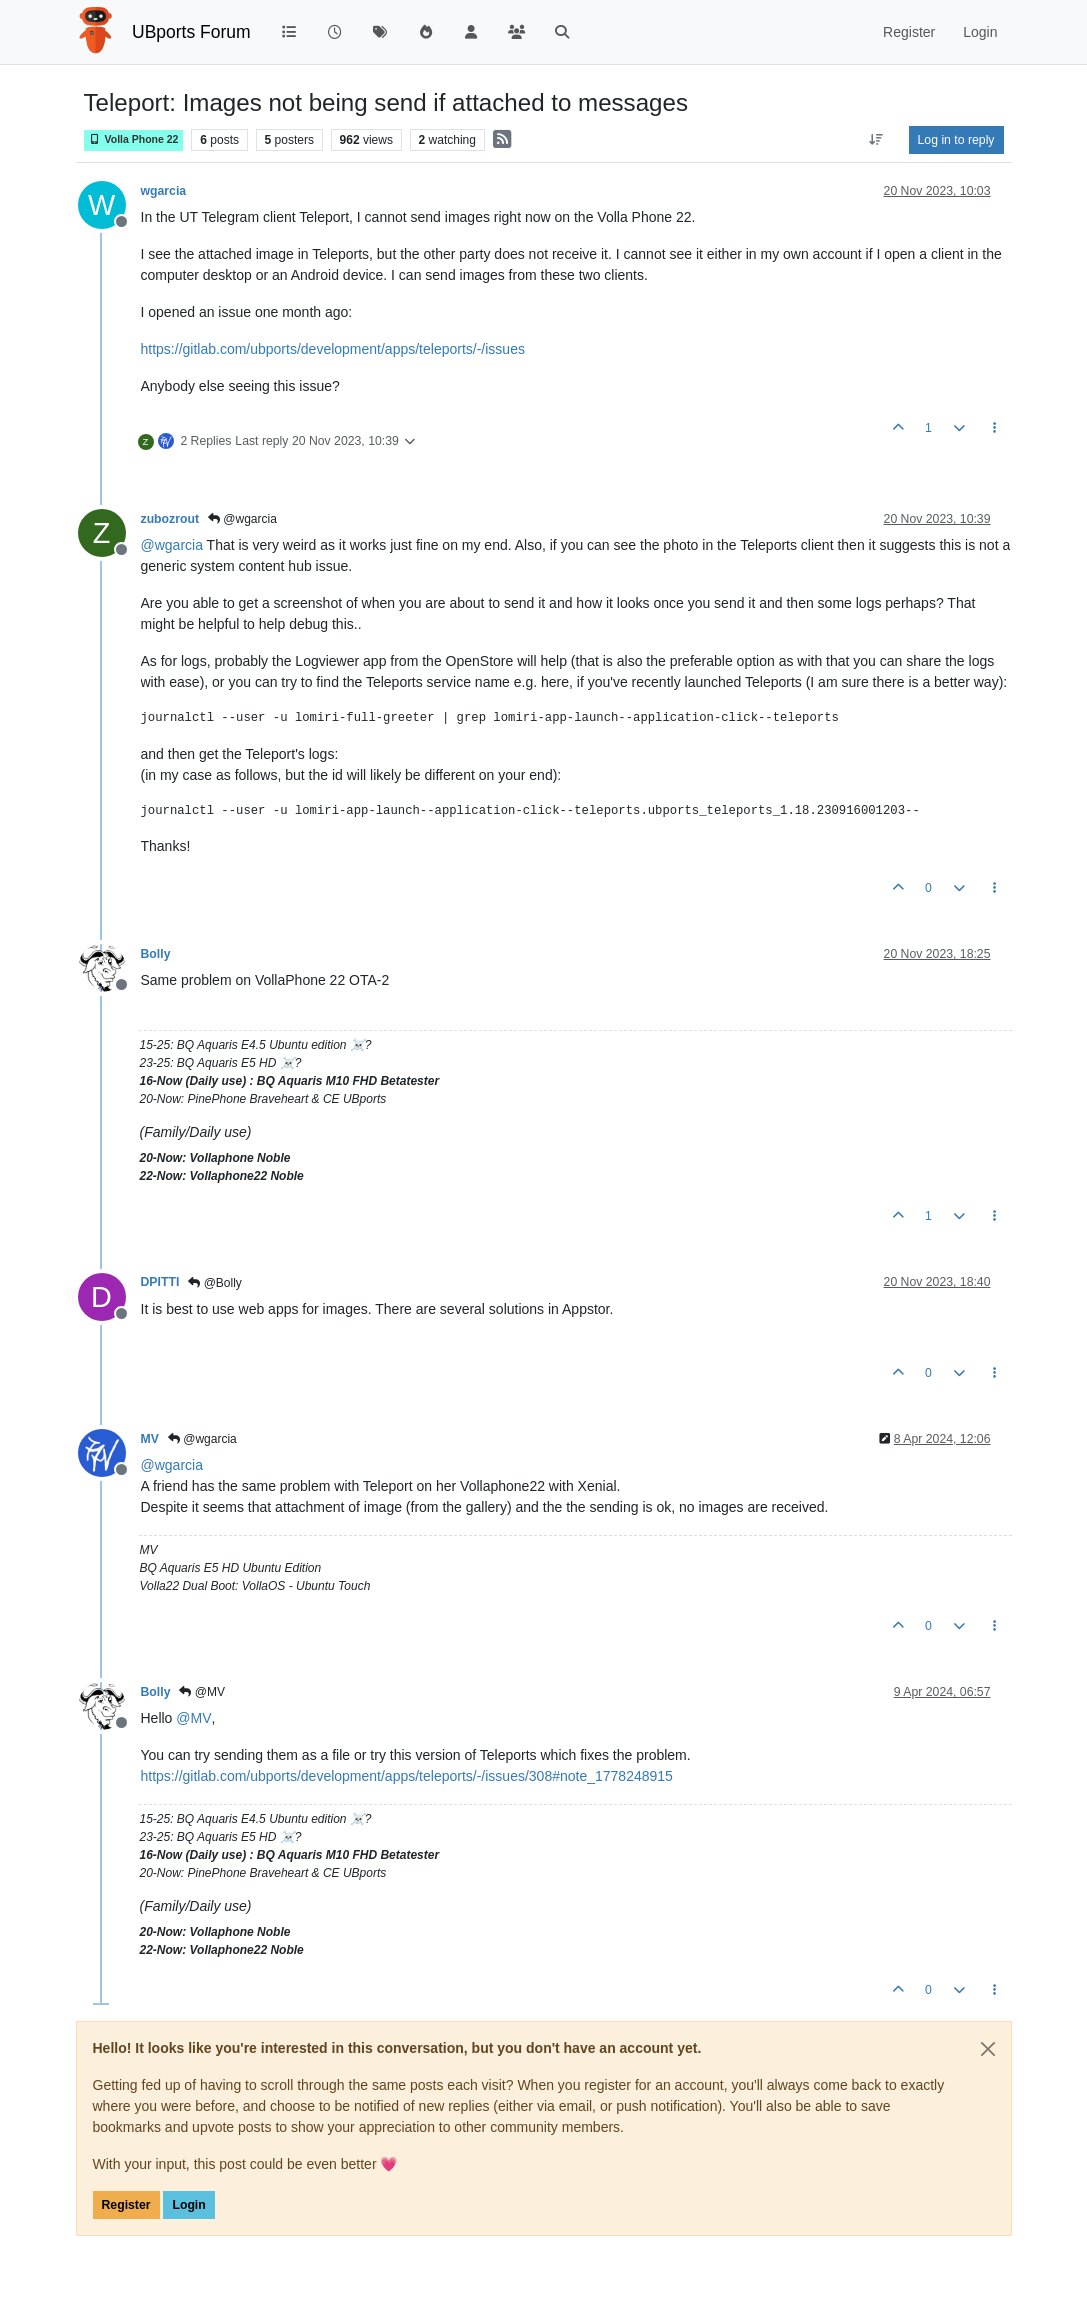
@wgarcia (242, 519)
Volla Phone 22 (134, 139)
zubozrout (170, 519)
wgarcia (164, 191)
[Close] (988, 2049)
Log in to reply (956, 140)
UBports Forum (191, 32)
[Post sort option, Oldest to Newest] (875, 140)
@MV (202, 1692)
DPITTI (160, 1282)
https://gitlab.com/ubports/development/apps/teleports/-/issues (333, 349)
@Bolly (215, 1283)
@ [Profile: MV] (193, 1718)
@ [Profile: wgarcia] (172, 545)
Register (126, 2205)
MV (150, 1439)
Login (188, 2205)
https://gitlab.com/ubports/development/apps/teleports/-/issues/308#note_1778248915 (407, 1776)
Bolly (156, 954)
